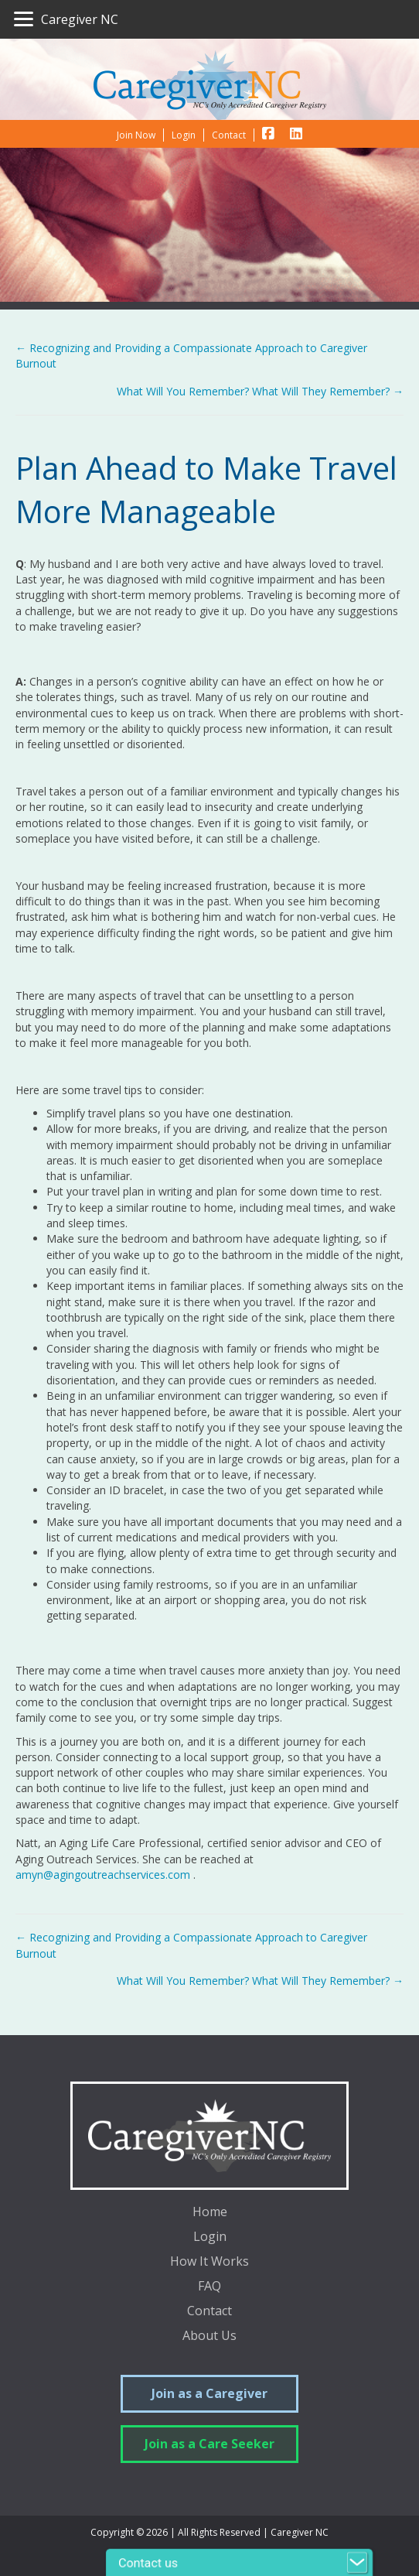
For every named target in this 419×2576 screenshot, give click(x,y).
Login (210, 2237)
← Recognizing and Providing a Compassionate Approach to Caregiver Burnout (191, 355)
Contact (209, 2311)
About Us (209, 2336)
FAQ (209, 2287)
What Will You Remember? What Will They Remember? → (260, 391)
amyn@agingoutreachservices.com (102, 1874)
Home (209, 2212)
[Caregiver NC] (66, 19)
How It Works (209, 2262)
